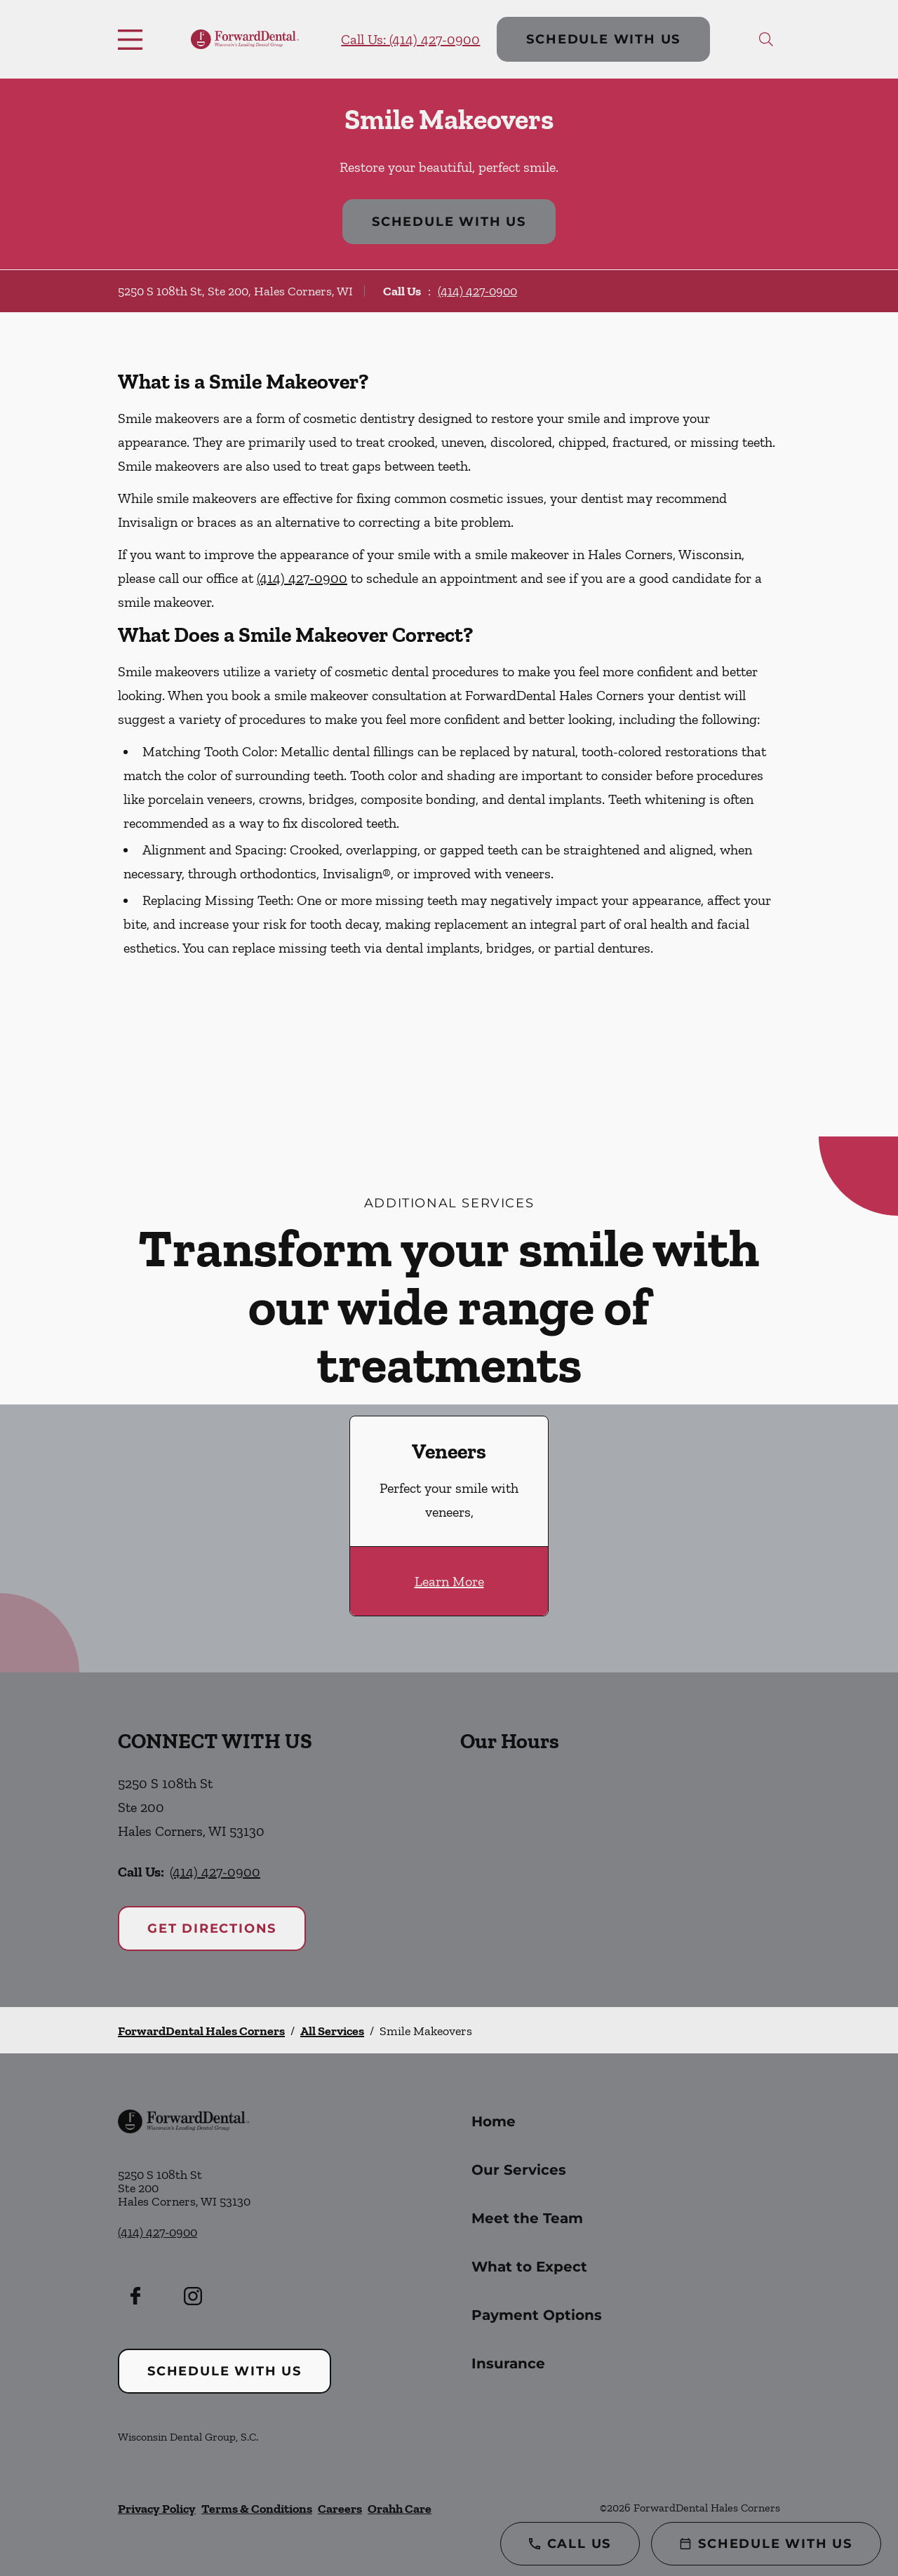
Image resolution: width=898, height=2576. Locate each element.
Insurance (508, 2363)
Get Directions (211, 1928)
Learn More (449, 1581)
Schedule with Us (603, 39)
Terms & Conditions (256, 2508)
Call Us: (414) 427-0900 (410, 39)
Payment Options (536, 2315)
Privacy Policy (157, 2508)
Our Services (518, 2169)
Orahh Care (399, 2508)
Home (493, 2121)
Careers (340, 2508)
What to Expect (529, 2266)
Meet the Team (527, 2218)
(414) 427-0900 (477, 291)
